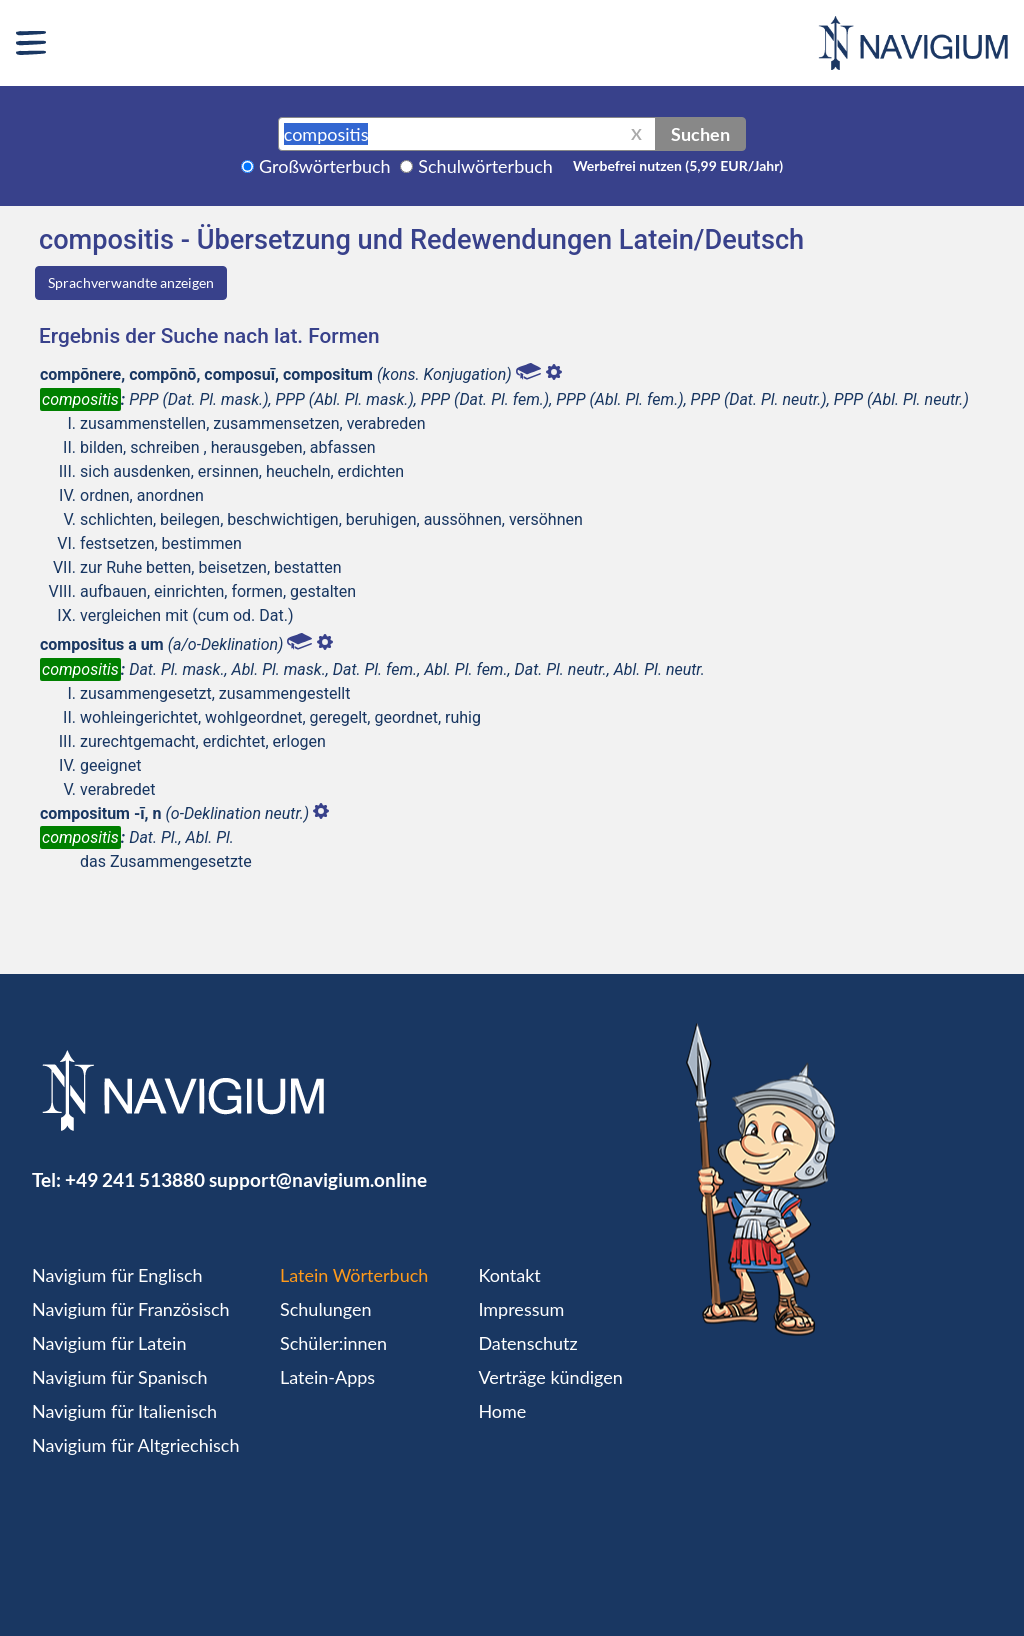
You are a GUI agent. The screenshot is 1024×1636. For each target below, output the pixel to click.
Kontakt (509, 1275)
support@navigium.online (318, 1179)
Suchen (700, 134)
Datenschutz (527, 1343)
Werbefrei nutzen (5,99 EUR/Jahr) (678, 165)
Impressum (521, 1309)
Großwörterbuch (325, 166)
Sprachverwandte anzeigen (131, 282)
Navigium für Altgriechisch (135, 1445)
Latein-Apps (327, 1377)
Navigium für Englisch (117, 1275)
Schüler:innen (333, 1343)
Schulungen (325, 1309)
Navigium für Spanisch (120, 1377)
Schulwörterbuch (485, 166)
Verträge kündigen (550, 1377)
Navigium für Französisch (131, 1309)
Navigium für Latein (109, 1343)
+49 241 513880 (135, 1179)
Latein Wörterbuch (354, 1275)
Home (502, 1411)
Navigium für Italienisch (124, 1411)
